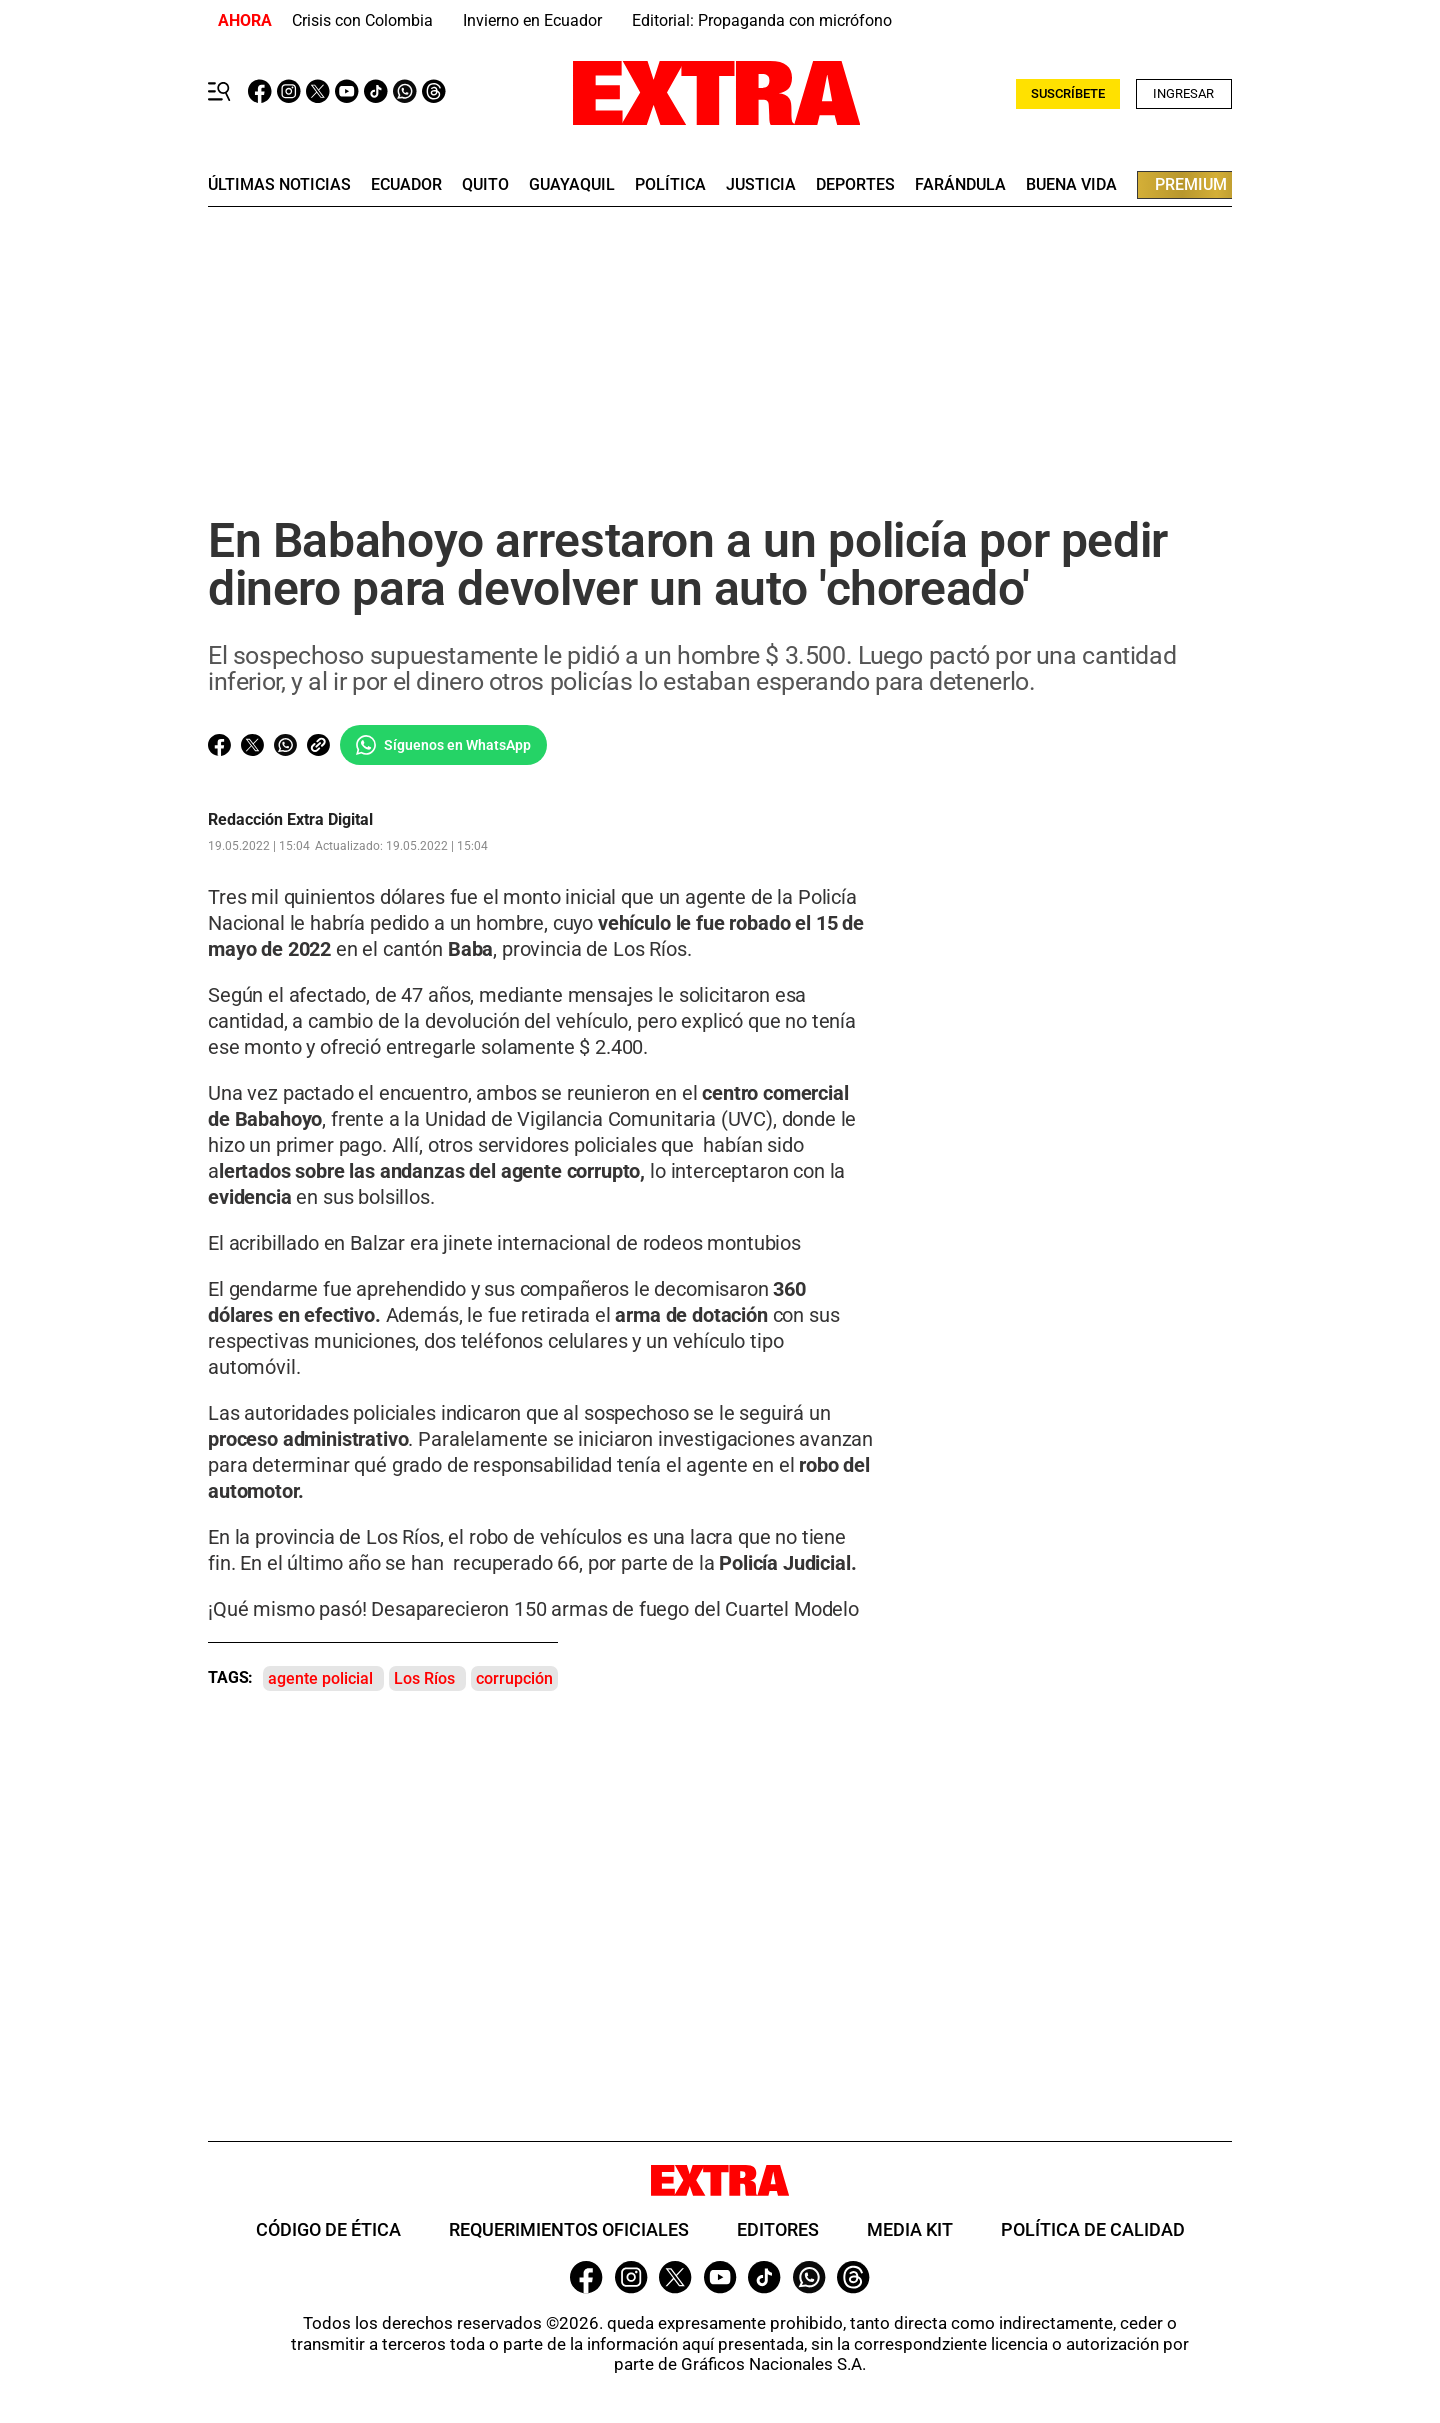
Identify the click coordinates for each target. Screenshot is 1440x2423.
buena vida (1071, 185)
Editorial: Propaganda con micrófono (762, 20)
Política (670, 185)
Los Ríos (424, 1678)
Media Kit (910, 2229)
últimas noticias (279, 185)
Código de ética (328, 2229)
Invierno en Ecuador (532, 20)
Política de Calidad (1093, 2229)
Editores (778, 2229)
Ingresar (1183, 93)
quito (485, 185)
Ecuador (406, 185)
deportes (855, 185)
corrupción (514, 1678)
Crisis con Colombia (362, 20)
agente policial (320, 1678)
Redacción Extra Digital (290, 820)
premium (1191, 184)
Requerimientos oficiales (569, 2229)
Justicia (761, 185)
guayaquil (572, 185)
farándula (960, 185)
